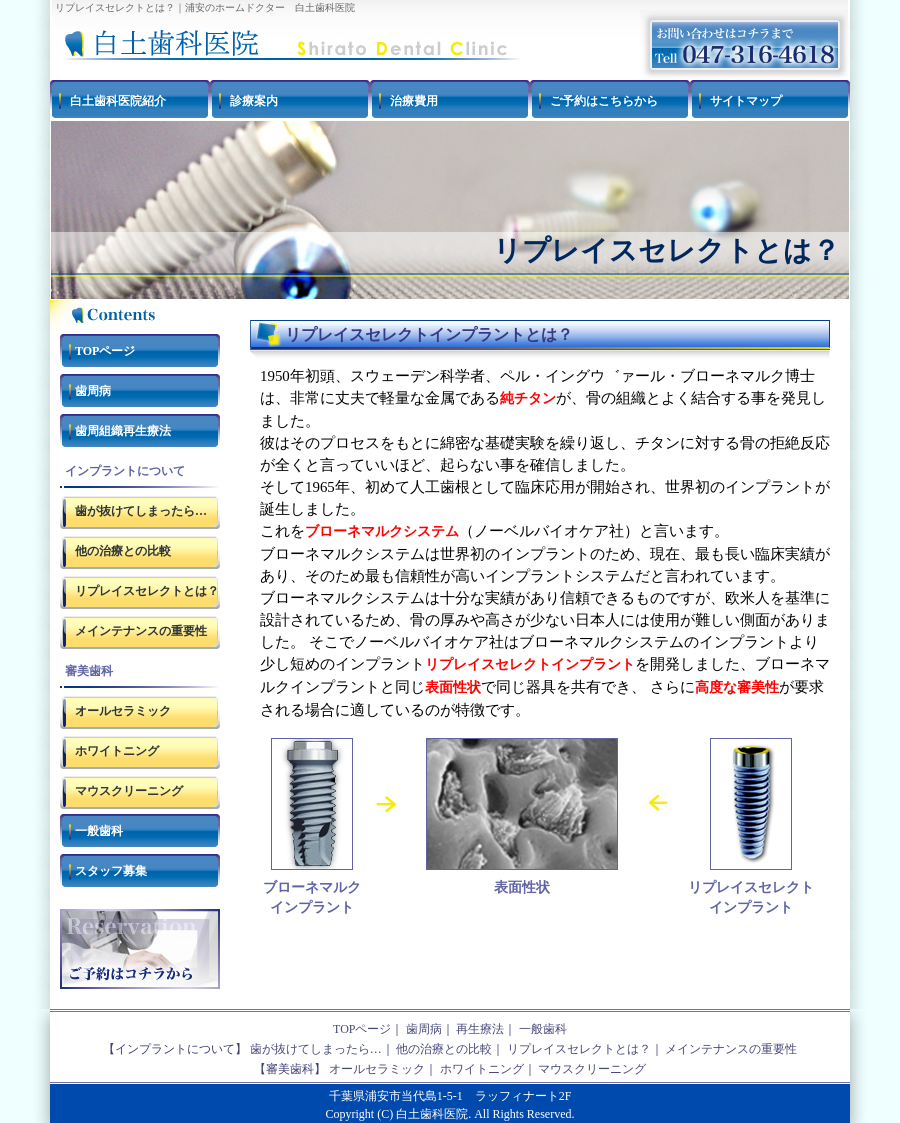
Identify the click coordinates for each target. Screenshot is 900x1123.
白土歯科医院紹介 (118, 101)
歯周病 (93, 391)
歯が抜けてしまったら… (141, 511)
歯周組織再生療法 (123, 431)
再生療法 (480, 1029)
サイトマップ (746, 101)
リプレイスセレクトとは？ (147, 591)
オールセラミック (123, 711)
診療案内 (254, 101)
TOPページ (105, 351)
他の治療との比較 (123, 551)
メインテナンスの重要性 (141, 631)
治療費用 (414, 101)
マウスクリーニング (129, 791)
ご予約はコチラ (140, 949)
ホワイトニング (117, 751)
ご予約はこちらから (604, 101)
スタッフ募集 (111, 871)
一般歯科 (99, 831)
